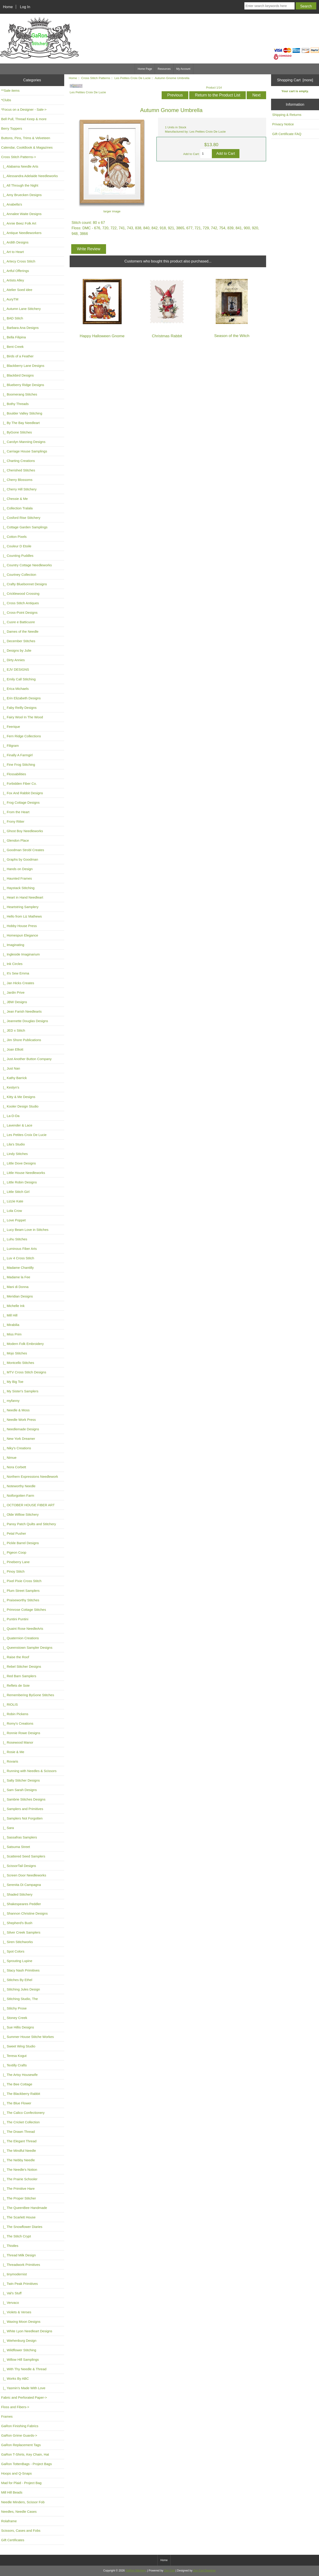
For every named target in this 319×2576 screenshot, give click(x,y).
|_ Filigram (10, 745)
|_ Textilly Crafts (14, 2065)
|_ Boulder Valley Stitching (21, 413)
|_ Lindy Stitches (14, 1154)
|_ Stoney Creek (14, 2018)
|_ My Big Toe (12, 1382)
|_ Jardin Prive (13, 992)
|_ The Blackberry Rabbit (20, 2094)
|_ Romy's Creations (17, 1723)
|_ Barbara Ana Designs (20, 328)
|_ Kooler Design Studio (19, 1106)
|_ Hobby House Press (19, 926)
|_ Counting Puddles (17, 555)
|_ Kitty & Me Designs (18, 1097)
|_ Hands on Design (17, 869)
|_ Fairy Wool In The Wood (22, 717)
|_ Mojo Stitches (14, 1353)
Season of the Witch (231, 336)
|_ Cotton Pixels (14, 537)
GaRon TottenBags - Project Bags (26, 2464)
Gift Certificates (12, 2540)
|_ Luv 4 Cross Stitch (17, 1258)
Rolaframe (9, 2521)
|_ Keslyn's (10, 1087)
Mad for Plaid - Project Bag (21, 2483)
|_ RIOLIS (9, 1704)
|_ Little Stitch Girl (15, 1192)
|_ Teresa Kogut (14, 2056)
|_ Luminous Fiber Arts (19, 1249)
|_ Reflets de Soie (15, 1685)
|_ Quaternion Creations (20, 1638)
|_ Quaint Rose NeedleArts (22, 1628)
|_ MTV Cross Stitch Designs (23, 1372)
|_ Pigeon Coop (13, 1552)
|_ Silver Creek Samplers (20, 1932)
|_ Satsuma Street (15, 1847)
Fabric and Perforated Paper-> (24, 2397)
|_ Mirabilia (10, 1325)
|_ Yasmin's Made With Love (23, 2388)
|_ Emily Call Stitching (18, 679)
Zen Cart (169, 2570)
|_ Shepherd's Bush (16, 1923)
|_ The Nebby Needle (18, 2160)
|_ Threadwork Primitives (20, 2265)
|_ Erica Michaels (15, 689)
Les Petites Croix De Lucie (132, 78)
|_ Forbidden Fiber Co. (19, 783)
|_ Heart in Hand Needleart (22, 897)
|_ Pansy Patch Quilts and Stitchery (28, 1524)
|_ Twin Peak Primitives (19, 2284)
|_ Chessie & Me (14, 499)
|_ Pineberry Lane (15, 1562)
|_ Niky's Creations (16, 1448)
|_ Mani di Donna (14, 1287)
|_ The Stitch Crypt (16, 2236)
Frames (7, 2416)
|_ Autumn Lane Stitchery (21, 309)
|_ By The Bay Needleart (20, 423)
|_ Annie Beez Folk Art (18, 223)
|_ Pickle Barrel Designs (20, 1543)
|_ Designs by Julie (16, 650)
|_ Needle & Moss (15, 1410)
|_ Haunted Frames (16, 878)
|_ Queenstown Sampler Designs (26, 1647)
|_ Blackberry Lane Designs (22, 366)
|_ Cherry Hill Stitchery (19, 489)
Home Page (145, 68)
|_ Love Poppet (13, 1220)
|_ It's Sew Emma (15, 973)
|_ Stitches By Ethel (16, 1980)
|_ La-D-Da (10, 1116)
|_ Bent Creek (12, 347)
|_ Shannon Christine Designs (24, 1913)
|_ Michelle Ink (13, 1306)
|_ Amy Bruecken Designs (21, 195)
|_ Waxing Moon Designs (20, 2321)
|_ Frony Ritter (12, 821)
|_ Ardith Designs (14, 242)
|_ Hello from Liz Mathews (21, 916)
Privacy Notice (283, 124)
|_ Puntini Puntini (14, 1619)
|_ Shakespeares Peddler (21, 1904)
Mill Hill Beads (11, 2492)
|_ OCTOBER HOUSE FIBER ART (28, 1505)
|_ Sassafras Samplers (19, 1837)
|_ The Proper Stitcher (18, 2198)
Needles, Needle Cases (19, 2511)
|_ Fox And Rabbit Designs (22, 793)
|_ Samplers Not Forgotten (22, 1818)
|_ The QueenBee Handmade (24, 2208)
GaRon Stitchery (135, 2570)
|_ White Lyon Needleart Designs (26, 2331)
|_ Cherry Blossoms (17, 480)
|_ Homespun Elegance (19, 935)
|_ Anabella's (11, 204)
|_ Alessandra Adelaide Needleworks (29, 176)
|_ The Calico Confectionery (23, 2113)
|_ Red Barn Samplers (18, 1676)
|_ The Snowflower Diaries (21, 2227)
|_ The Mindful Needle (18, 2150)
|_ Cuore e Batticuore (18, 622)
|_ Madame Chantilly (17, 1267)
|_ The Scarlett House (18, 2217)
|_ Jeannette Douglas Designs (24, 1021)
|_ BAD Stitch (12, 318)
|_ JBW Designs (14, 1002)
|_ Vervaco (10, 2302)
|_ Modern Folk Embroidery (22, 1344)
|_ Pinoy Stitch (13, 1571)
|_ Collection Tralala (17, 508)
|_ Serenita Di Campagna (21, 1885)
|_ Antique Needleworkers (21, 233)
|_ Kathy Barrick (14, 1078)
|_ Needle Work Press (18, 1419)
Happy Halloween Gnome (102, 336)
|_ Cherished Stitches (18, 470)
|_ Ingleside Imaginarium (20, 954)
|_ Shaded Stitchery (17, 1894)
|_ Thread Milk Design (18, 2255)
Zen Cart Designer (204, 2570)
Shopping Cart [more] (295, 80)
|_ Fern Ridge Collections (21, 736)
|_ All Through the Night (19, 185)
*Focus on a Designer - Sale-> (24, 109)
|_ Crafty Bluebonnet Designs (24, 584)
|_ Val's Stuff (11, 2293)
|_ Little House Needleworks (23, 1173)
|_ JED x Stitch (13, 1030)
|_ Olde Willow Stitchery (20, 1514)
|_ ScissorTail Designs (18, 1866)
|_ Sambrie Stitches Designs (23, 1799)
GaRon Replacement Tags (21, 2445)
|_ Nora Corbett (13, 1467)
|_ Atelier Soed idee (16, 290)
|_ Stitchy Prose (14, 2008)
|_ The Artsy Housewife (19, 2075)
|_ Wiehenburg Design (18, 2340)
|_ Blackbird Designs (17, 375)
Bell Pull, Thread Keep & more (24, 119)
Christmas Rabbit (167, 336)
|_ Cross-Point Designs (19, 612)
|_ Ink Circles (11, 964)
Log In (25, 7)
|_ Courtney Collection (18, 574)
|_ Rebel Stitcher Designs (21, 1666)
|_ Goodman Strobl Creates (22, 850)
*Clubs (6, 100)
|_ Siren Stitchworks (17, 1942)
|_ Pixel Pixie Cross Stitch (21, 1581)
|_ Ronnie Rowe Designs (20, 1733)
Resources (164, 68)
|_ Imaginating (12, 945)
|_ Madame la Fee (15, 1277)
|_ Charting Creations (18, 461)
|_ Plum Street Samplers (20, 1590)
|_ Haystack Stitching (18, 888)
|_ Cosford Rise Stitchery (20, 518)
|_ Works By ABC (15, 2378)
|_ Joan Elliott (12, 1049)
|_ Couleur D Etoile (16, 546)
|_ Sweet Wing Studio (18, 2046)
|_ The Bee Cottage (16, 2084)
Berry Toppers (11, 128)
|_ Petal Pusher (13, 1533)
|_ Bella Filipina (13, 337)
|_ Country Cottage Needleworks (26, 565)
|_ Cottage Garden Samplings (24, 527)
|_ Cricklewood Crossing (20, 593)
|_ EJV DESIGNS (15, 669)
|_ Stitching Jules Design (20, 1989)
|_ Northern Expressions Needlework (29, 1476)
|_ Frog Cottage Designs (20, 802)
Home (8, 7)
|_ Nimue (9, 1457)
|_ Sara (7, 1828)
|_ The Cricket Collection (20, 2122)
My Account (183, 68)
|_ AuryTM (9, 299)
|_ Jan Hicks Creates (17, 983)
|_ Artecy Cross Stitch (18, 261)
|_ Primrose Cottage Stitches (23, 1609)
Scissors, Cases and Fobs (20, 2530)
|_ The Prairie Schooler (19, 2179)
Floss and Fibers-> (15, 2407)
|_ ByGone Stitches (16, 432)
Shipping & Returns (286, 115)
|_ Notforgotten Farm (17, 1495)
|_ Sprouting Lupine (16, 1961)
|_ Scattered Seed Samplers (23, 1856)
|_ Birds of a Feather (17, 356)
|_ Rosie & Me (12, 1752)
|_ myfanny (10, 1401)
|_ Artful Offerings (15, 271)
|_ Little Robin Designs (19, 1182)
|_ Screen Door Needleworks (23, 1875)
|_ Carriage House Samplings (24, 451)
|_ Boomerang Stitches (19, 394)
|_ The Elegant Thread (18, 2141)
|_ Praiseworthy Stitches (20, 1600)
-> (18, 157)
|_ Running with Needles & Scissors (29, 1771)
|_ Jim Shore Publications (21, 1040)
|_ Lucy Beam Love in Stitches (24, 1230)
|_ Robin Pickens (14, 1714)
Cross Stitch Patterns (95, 78)
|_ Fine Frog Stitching (18, 764)
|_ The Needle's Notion (19, 2169)
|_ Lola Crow (11, 1211)
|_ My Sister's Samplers (19, 1391)
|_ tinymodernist (14, 2274)
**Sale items (10, 90)
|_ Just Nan (10, 1068)
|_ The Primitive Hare (18, 2188)
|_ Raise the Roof (15, 1657)
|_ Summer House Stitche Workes (27, 2037)
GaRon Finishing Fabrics (19, 2426)
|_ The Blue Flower (16, 2103)
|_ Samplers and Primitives (22, 1809)
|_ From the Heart (15, 812)
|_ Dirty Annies (13, 660)
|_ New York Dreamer (18, 1438)
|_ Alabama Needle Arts (19, 166)
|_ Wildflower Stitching (18, 2350)
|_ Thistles (9, 2246)
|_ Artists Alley (12, 280)
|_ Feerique (10, 726)
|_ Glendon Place (15, 840)
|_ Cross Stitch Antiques (20, 603)
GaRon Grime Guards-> (19, 2435)
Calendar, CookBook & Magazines (27, 147)
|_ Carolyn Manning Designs (23, 442)
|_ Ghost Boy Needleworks (22, 831)
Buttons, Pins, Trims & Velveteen (25, 138)
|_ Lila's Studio (13, 1144)
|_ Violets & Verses (16, 2312)
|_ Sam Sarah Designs (19, 1790)
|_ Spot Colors (12, 1951)
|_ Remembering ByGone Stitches (27, 1695)
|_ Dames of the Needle (19, 631)
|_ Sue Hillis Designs (17, 2027)
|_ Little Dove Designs (18, 1163)
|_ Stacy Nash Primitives (20, 1970)
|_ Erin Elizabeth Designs (21, 698)
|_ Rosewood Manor (17, 1742)
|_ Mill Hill (9, 1315)
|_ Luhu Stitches (14, 1239)
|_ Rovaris (9, 1761)
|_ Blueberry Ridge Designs (22, 385)
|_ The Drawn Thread (18, 2131)
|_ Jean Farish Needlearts (21, 1011)
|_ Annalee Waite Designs (21, 214)
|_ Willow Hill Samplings (20, 2359)
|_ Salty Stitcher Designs (20, 1780)
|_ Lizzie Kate (12, 1201)
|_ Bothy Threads (15, 404)
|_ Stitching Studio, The (19, 1999)
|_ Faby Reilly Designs (19, 708)
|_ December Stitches (18, 641)
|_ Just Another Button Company (26, 1059)
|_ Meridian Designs (17, 1296)
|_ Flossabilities (13, 774)
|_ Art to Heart (12, 252)
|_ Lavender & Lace (16, 1125)
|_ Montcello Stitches (17, 1363)
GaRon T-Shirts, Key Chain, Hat (25, 2454)
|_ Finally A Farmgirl (17, 755)
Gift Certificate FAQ (286, 134)
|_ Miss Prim (11, 1334)
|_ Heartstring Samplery (19, 907)
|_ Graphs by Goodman (19, 859)
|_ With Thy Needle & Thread (23, 2369)
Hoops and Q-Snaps (16, 2473)
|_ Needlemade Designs (20, 1429)
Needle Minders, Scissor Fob (23, 2502)
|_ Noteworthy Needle (18, 1486)
